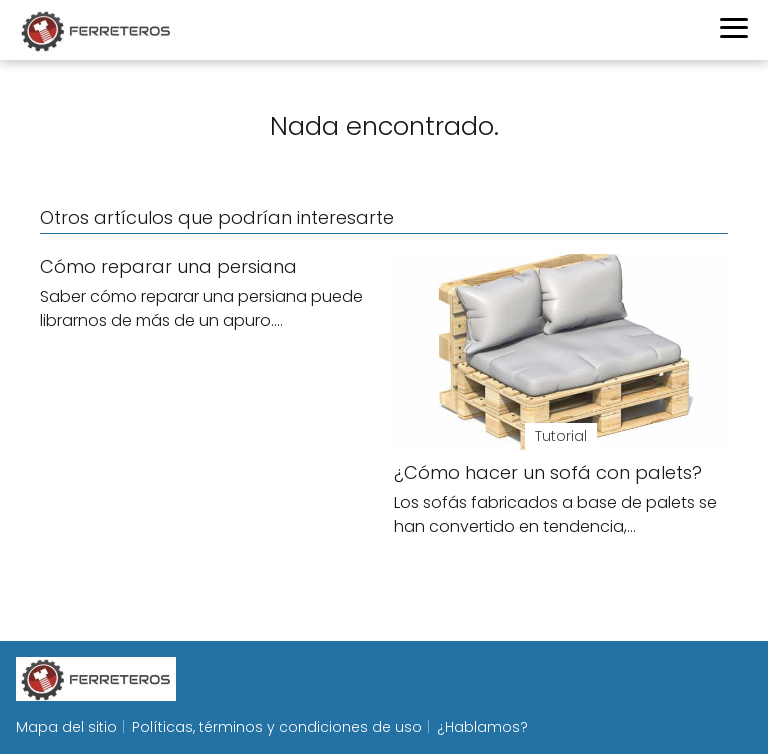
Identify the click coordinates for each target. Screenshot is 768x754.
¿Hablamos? (482, 727)
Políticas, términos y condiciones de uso (277, 727)
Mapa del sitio (66, 727)
